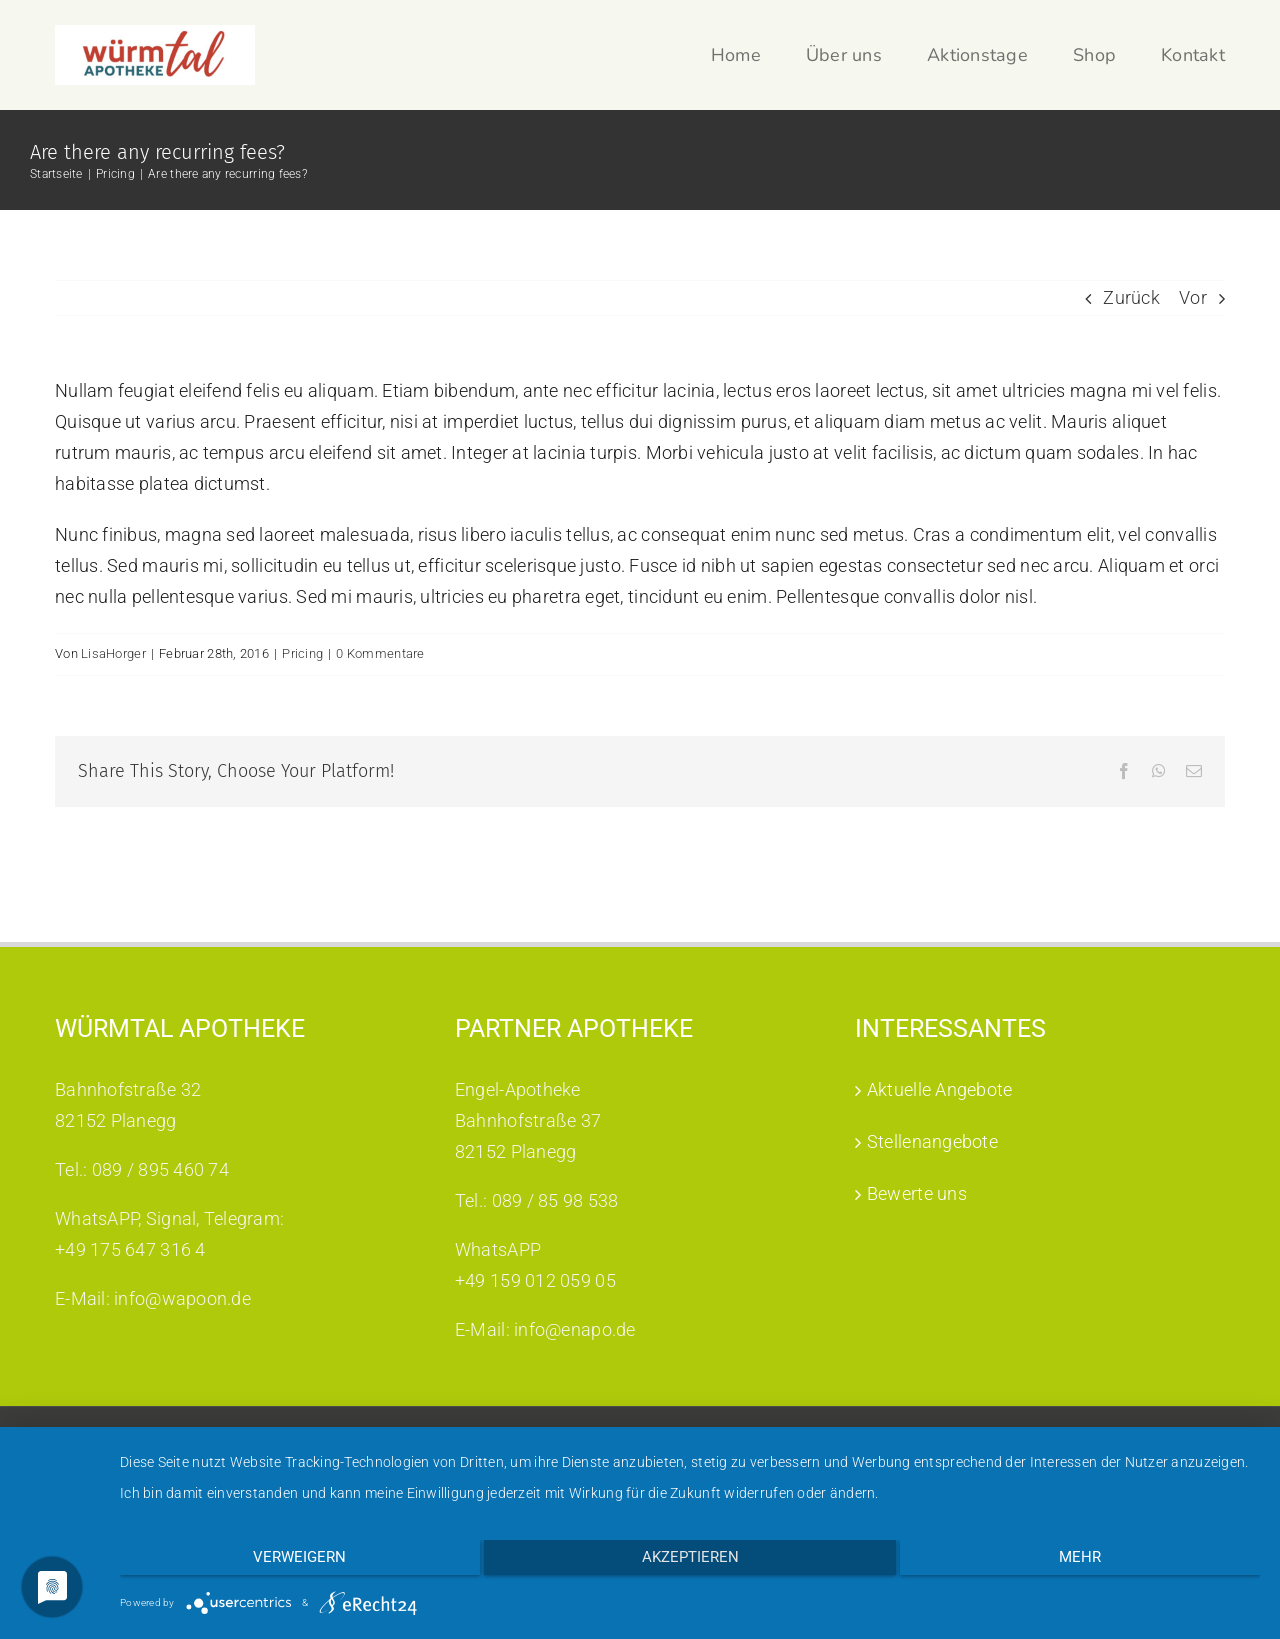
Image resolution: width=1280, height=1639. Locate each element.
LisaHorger (113, 653)
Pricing (302, 653)
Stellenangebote (932, 1286)
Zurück (1131, 297)
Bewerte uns (917, 1338)
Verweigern (289, 1563)
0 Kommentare (380, 653)
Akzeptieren (690, 1563)
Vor (1193, 297)
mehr (1090, 1563)
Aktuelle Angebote (940, 1234)
